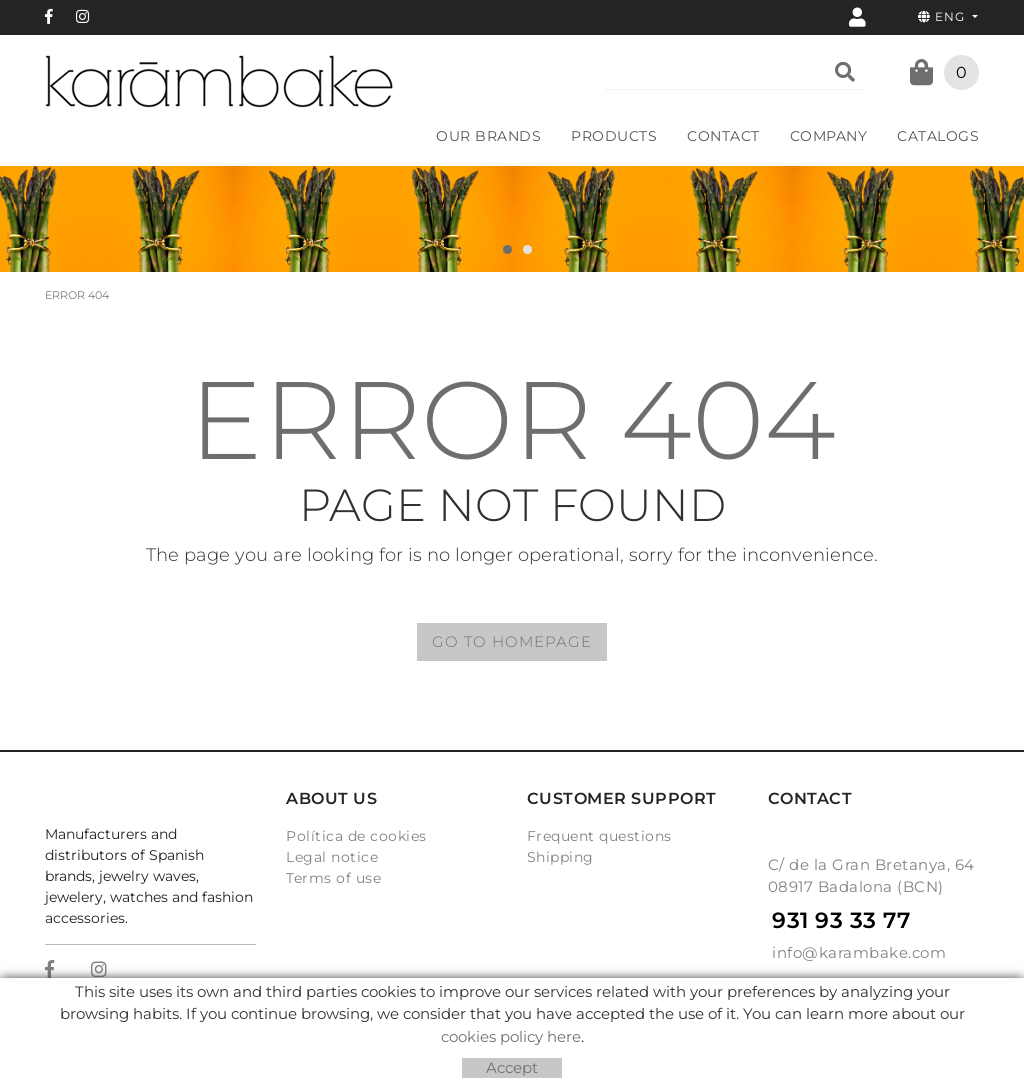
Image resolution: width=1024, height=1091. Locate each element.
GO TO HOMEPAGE (512, 641)
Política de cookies (356, 836)
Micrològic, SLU (515, 1025)
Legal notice (332, 857)
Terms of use (333, 878)
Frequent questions (599, 836)
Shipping (560, 857)
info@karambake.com (859, 952)
